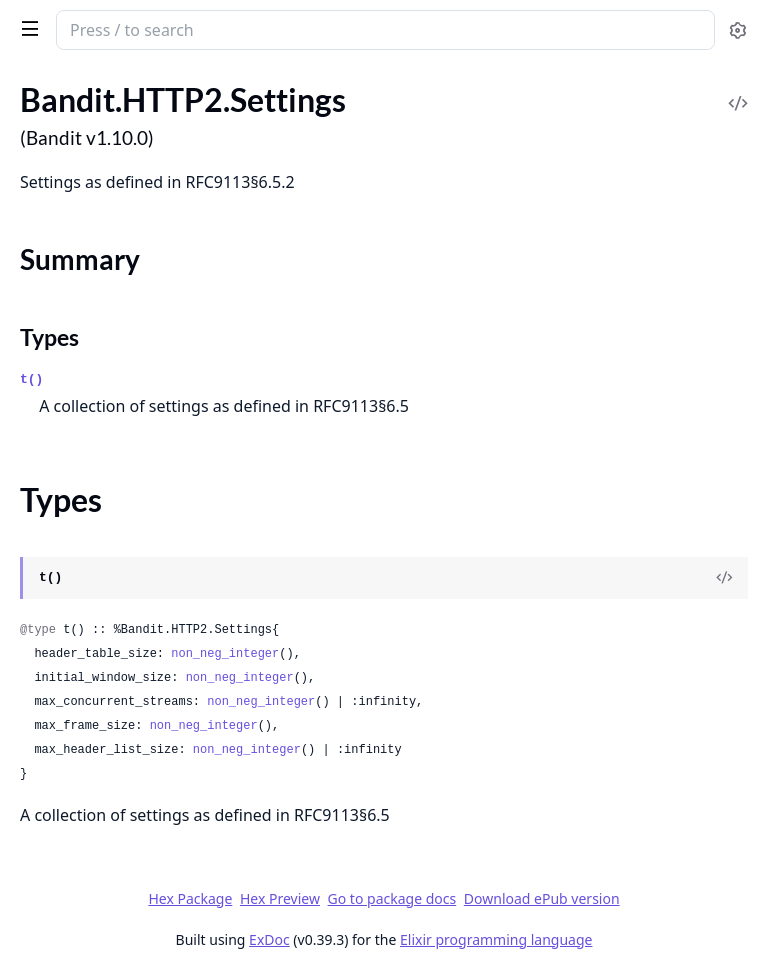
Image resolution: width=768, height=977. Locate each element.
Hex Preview (280, 898)
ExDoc (269, 939)
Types (49, 337)
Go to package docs (392, 899)
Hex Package (190, 898)
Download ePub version (542, 898)
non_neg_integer (225, 654)
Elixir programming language (496, 939)
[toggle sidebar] (26, 28)
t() (31, 379)
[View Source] (724, 578)
